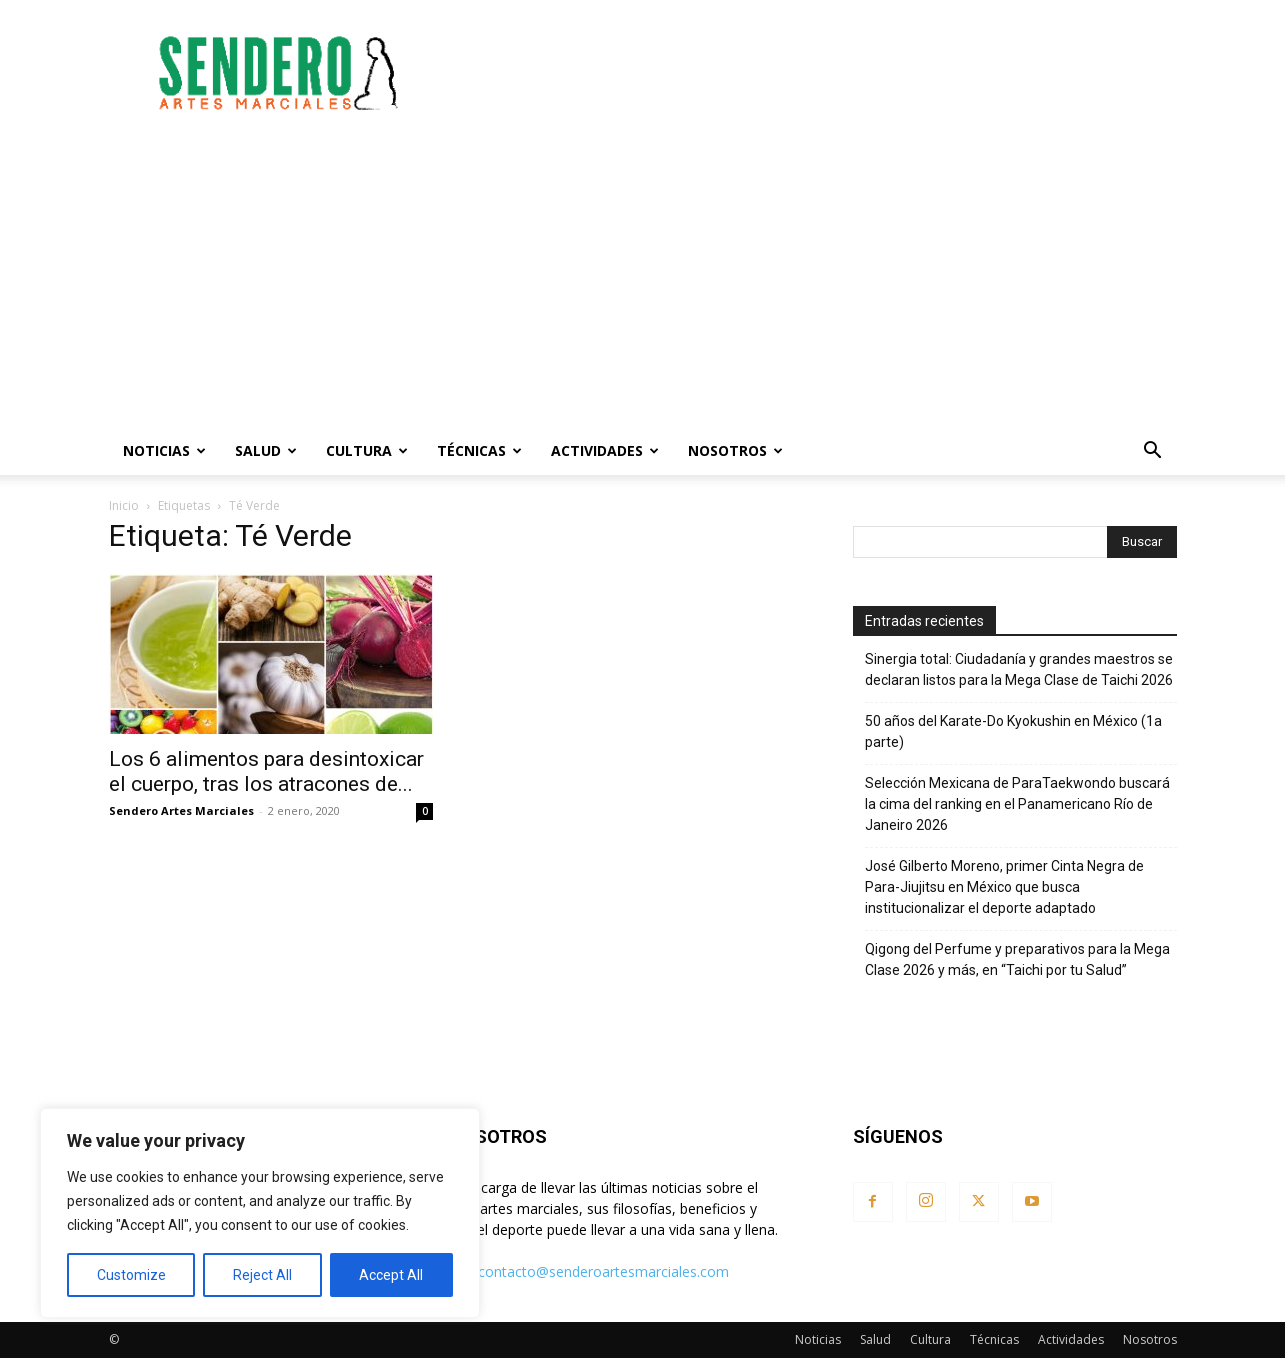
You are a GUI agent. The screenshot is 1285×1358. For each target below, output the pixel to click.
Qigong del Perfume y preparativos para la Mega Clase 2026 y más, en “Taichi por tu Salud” (1017, 959)
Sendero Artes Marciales (181, 810)
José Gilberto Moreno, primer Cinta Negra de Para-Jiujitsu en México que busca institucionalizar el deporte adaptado (1004, 887)
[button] (1153, 452)
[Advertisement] (813, 73)
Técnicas (479, 450)
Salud (266, 450)
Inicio (124, 505)
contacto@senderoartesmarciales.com (603, 1271)
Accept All (391, 1275)
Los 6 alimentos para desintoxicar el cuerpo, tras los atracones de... (266, 771)
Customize (131, 1275)
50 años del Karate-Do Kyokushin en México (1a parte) (1013, 731)
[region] (260, 1213)
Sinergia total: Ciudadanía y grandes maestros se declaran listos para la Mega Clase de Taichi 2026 (1019, 669)
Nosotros (735, 450)
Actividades (605, 450)
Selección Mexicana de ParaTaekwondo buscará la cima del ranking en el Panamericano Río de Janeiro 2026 (1017, 804)
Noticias (164, 450)
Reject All (262, 1275)
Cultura (367, 450)
